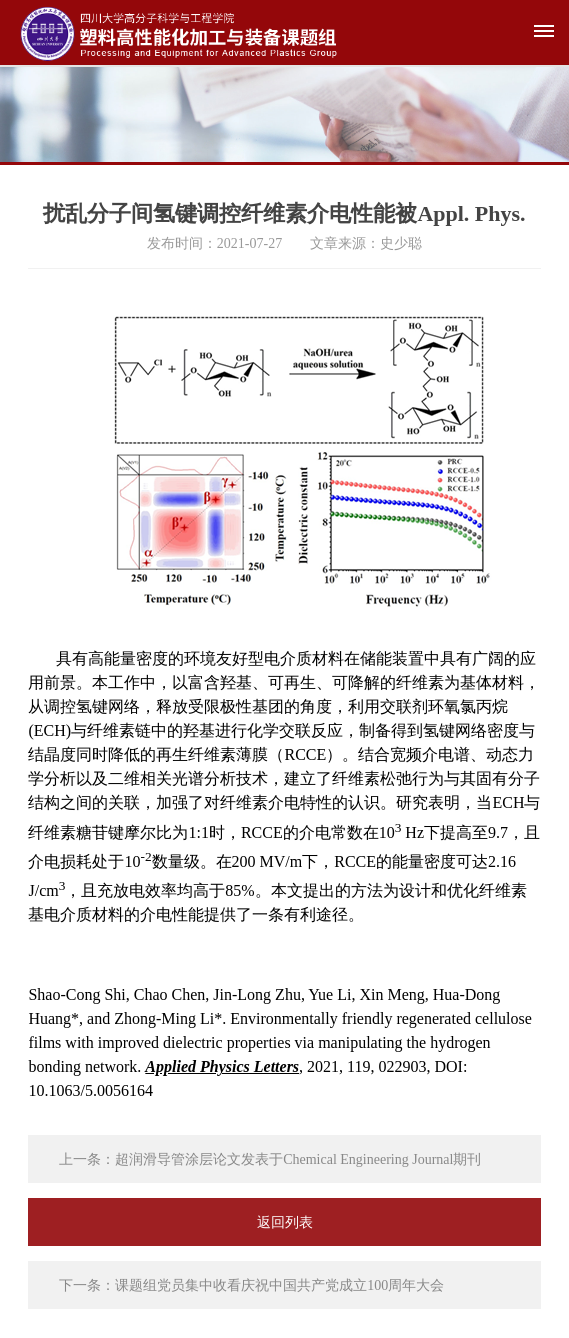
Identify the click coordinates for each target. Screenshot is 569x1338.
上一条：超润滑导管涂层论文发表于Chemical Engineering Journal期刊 (270, 1159)
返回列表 (285, 1222)
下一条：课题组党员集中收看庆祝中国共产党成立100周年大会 (251, 1285)
